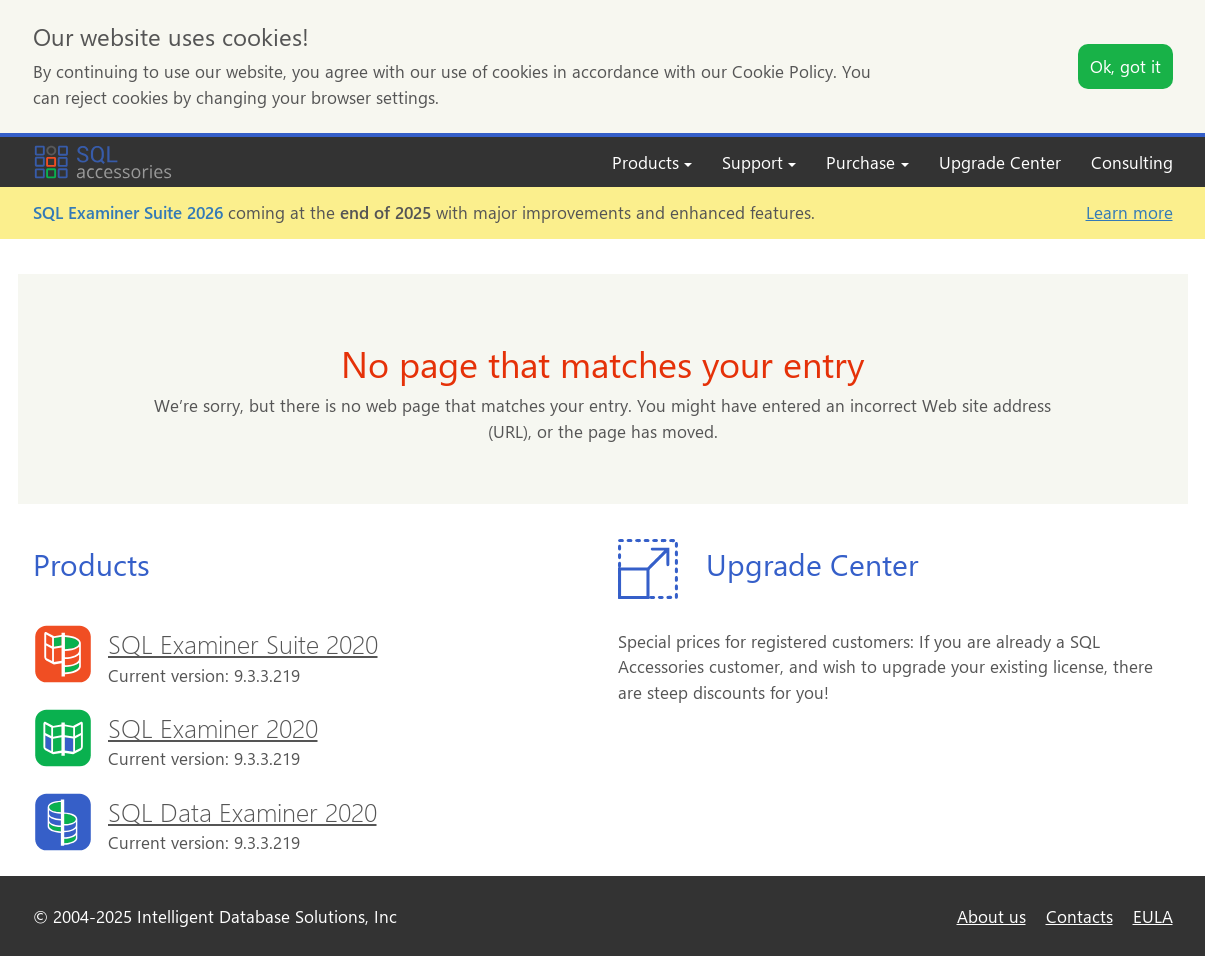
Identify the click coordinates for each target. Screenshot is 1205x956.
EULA (1153, 916)
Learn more (1129, 212)
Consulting (1132, 162)
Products (652, 162)
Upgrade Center (1000, 162)
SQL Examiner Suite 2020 (243, 643)
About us (991, 916)
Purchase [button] (867, 162)
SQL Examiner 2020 (213, 727)
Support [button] (759, 162)
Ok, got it (1125, 66)
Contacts (1079, 916)
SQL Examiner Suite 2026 (128, 212)
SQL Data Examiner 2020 (242, 811)
